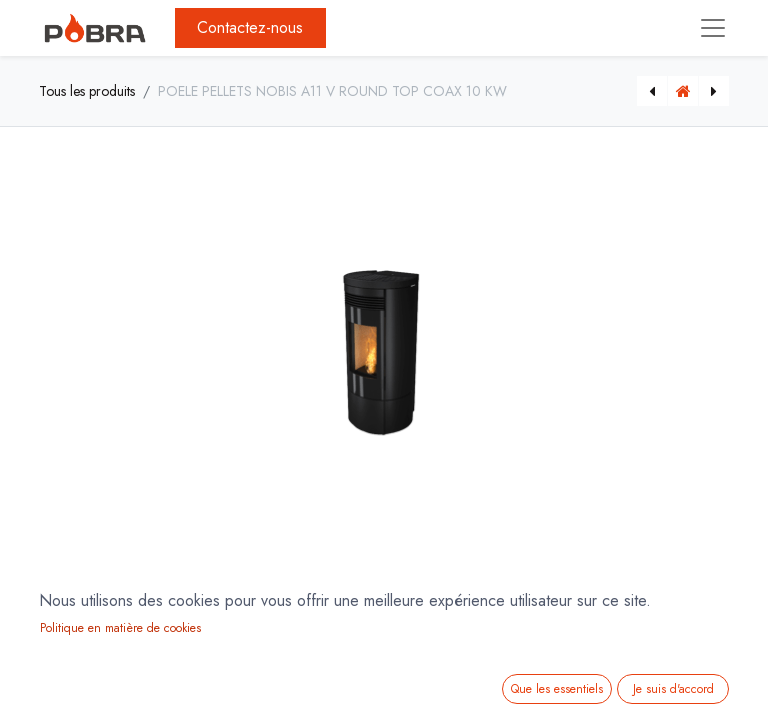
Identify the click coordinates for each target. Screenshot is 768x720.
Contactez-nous (250, 27)
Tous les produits (87, 91)
